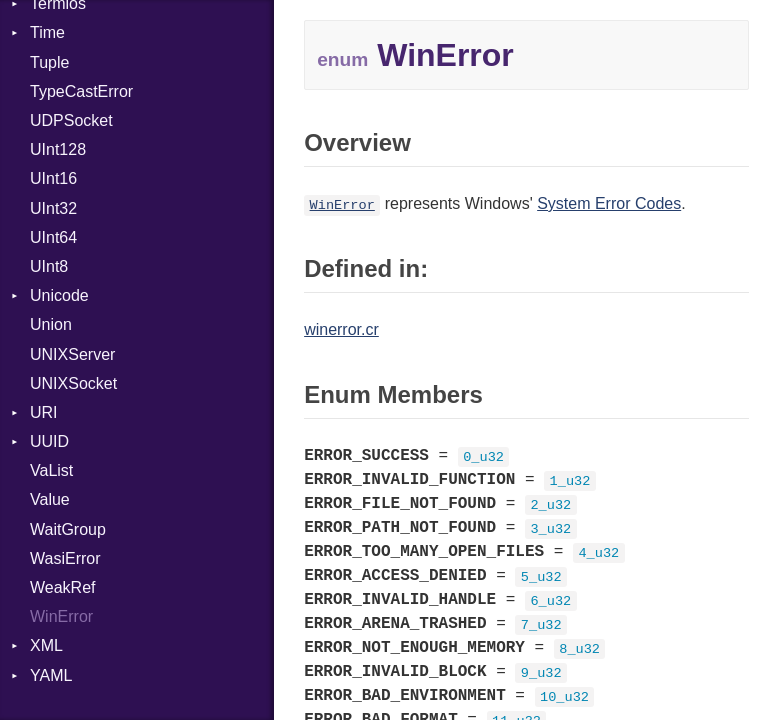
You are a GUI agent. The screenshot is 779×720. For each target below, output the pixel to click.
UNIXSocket (73, 383)
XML (46, 645)
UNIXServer (72, 354)
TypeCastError (81, 91)
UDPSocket (71, 120)
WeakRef (63, 587)
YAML (51, 675)
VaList (51, 470)
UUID (49, 441)
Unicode (59, 295)
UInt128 (58, 149)
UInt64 (53, 237)
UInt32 (53, 208)
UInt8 (49, 266)
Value (50, 499)
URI (44, 412)
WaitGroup (68, 529)
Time (47, 32)
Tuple (49, 62)
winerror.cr (341, 329)
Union (51, 324)
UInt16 (53, 178)
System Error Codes (609, 203)
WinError (61, 616)
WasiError (65, 558)
